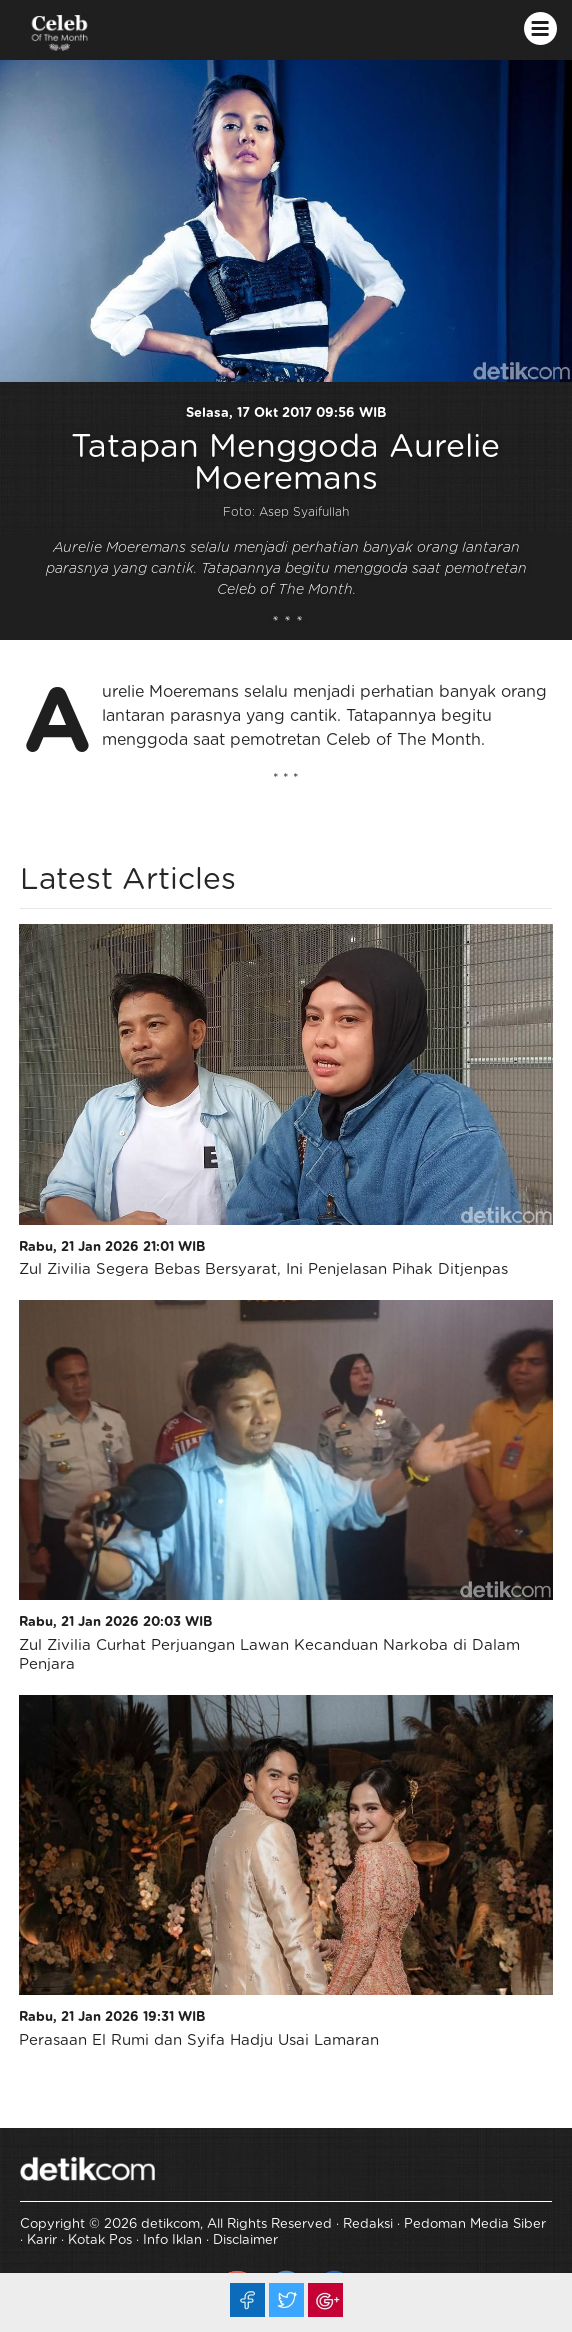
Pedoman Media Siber (475, 2224)
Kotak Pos (100, 2240)
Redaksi (368, 2224)
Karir (42, 2240)
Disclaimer (245, 2240)
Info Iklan (172, 2240)
